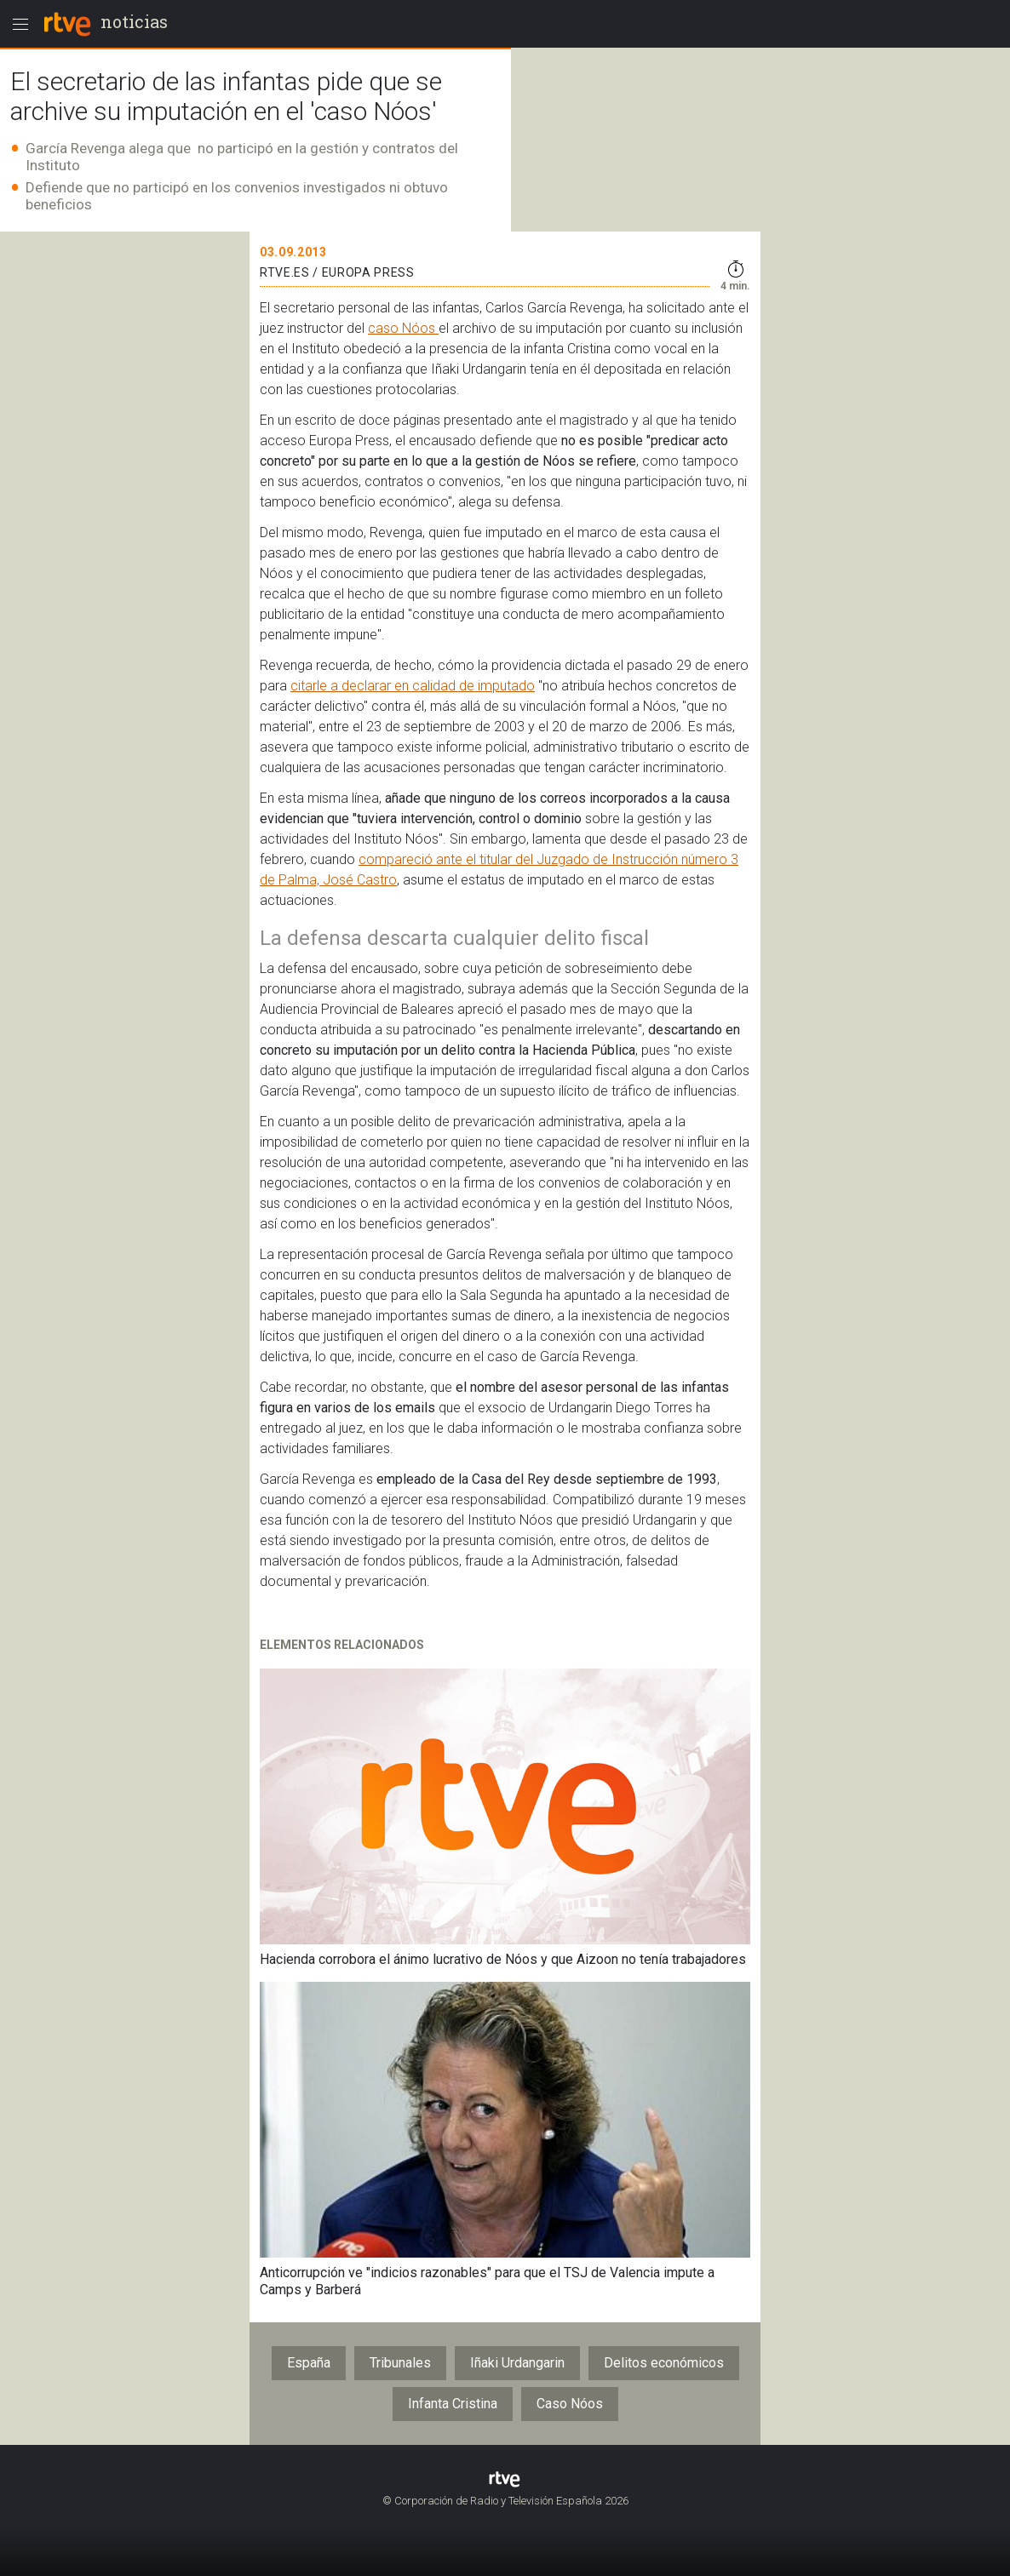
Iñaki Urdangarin (517, 2363)
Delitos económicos (664, 2363)
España (308, 2363)
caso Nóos (403, 328)
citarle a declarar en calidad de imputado (412, 686)
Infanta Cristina (452, 2404)
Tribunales (400, 2363)
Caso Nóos (570, 2404)
